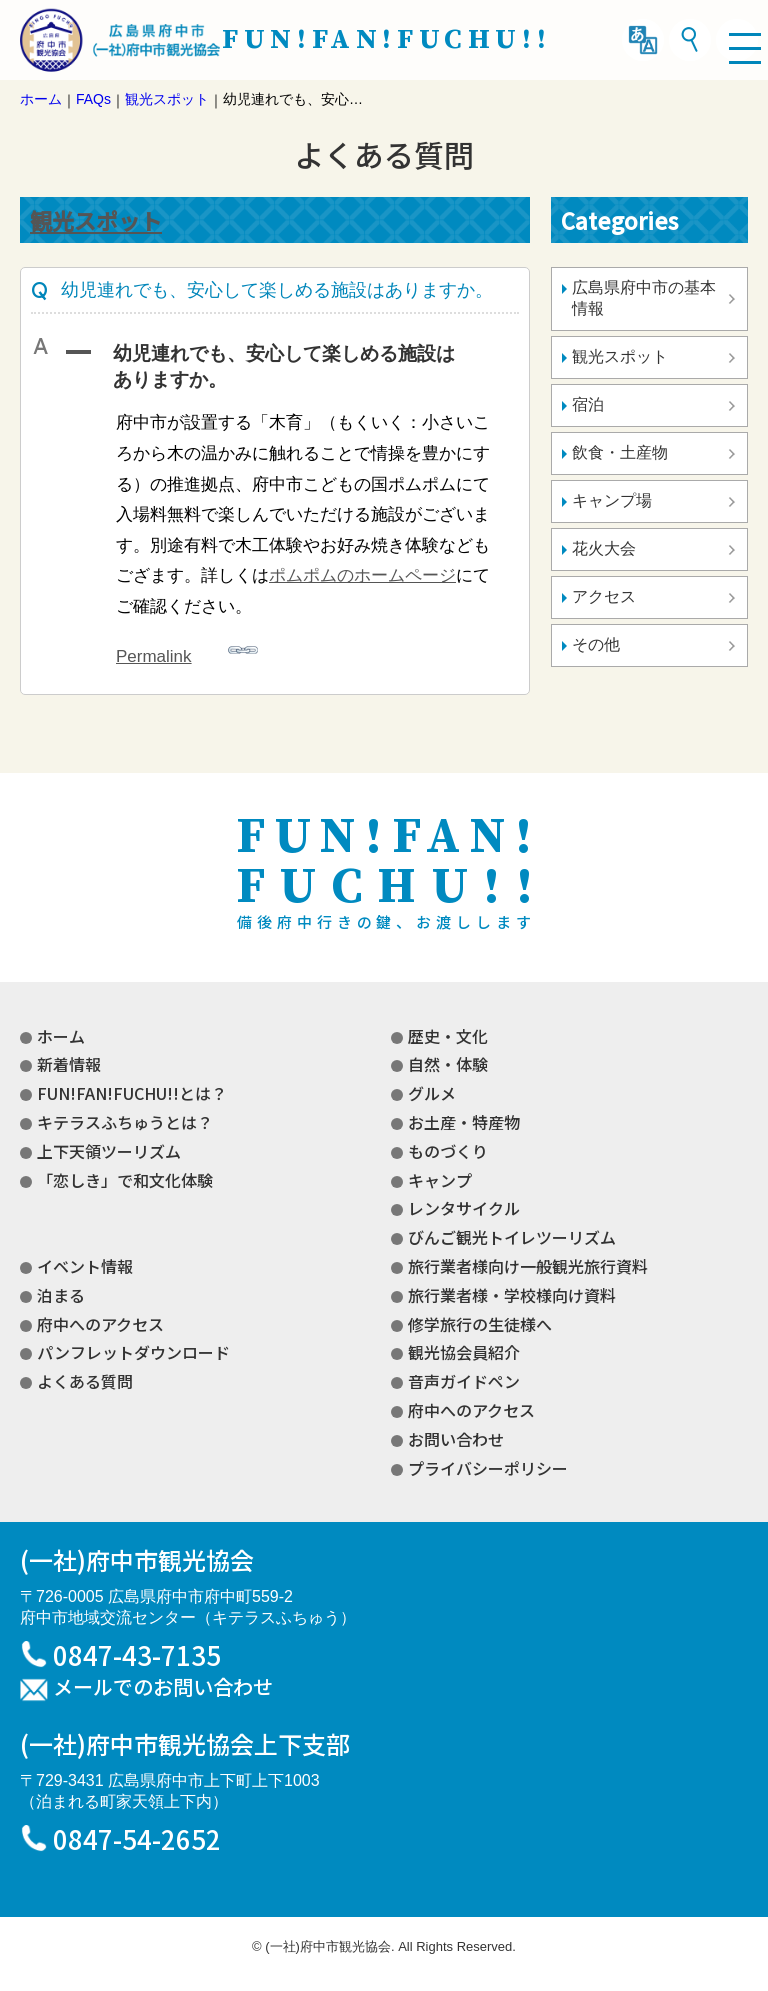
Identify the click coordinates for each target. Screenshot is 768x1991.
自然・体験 (448, 1064)
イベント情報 (85, 1266)
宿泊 (588, 404)
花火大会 (604, 548)
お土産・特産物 (464, 1122)
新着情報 (69, 1064)
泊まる (61, 1295)
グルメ (432, 1093)
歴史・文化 (448, 1036)
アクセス (604, 596)
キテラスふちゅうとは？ (125, 1122)
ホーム (61, 1036)
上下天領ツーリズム (109, 1151)
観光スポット (96, 220)
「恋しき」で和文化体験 (125, 1180)
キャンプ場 (612, 500)
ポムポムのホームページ (362, 575)
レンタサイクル (464, 1208)
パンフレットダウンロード (133, 1352)
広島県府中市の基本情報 (644, 298)
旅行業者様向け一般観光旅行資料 (528, 1266)
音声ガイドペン (464, 1381)
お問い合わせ (456, 1439)
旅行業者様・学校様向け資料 (512, 1295)
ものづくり (448, 1151)
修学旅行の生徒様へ (480, 1324)
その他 (596, 644)
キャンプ (440, 1180)
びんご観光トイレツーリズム (512, 1237)
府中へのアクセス (100, 1324)
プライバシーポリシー (488, 1468)
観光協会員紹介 (464, 1352)
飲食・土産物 (620, 452)
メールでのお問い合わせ (163, 1688)
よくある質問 (85, 1381)
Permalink (187, 650)
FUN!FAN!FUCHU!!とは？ (132, 1093)
